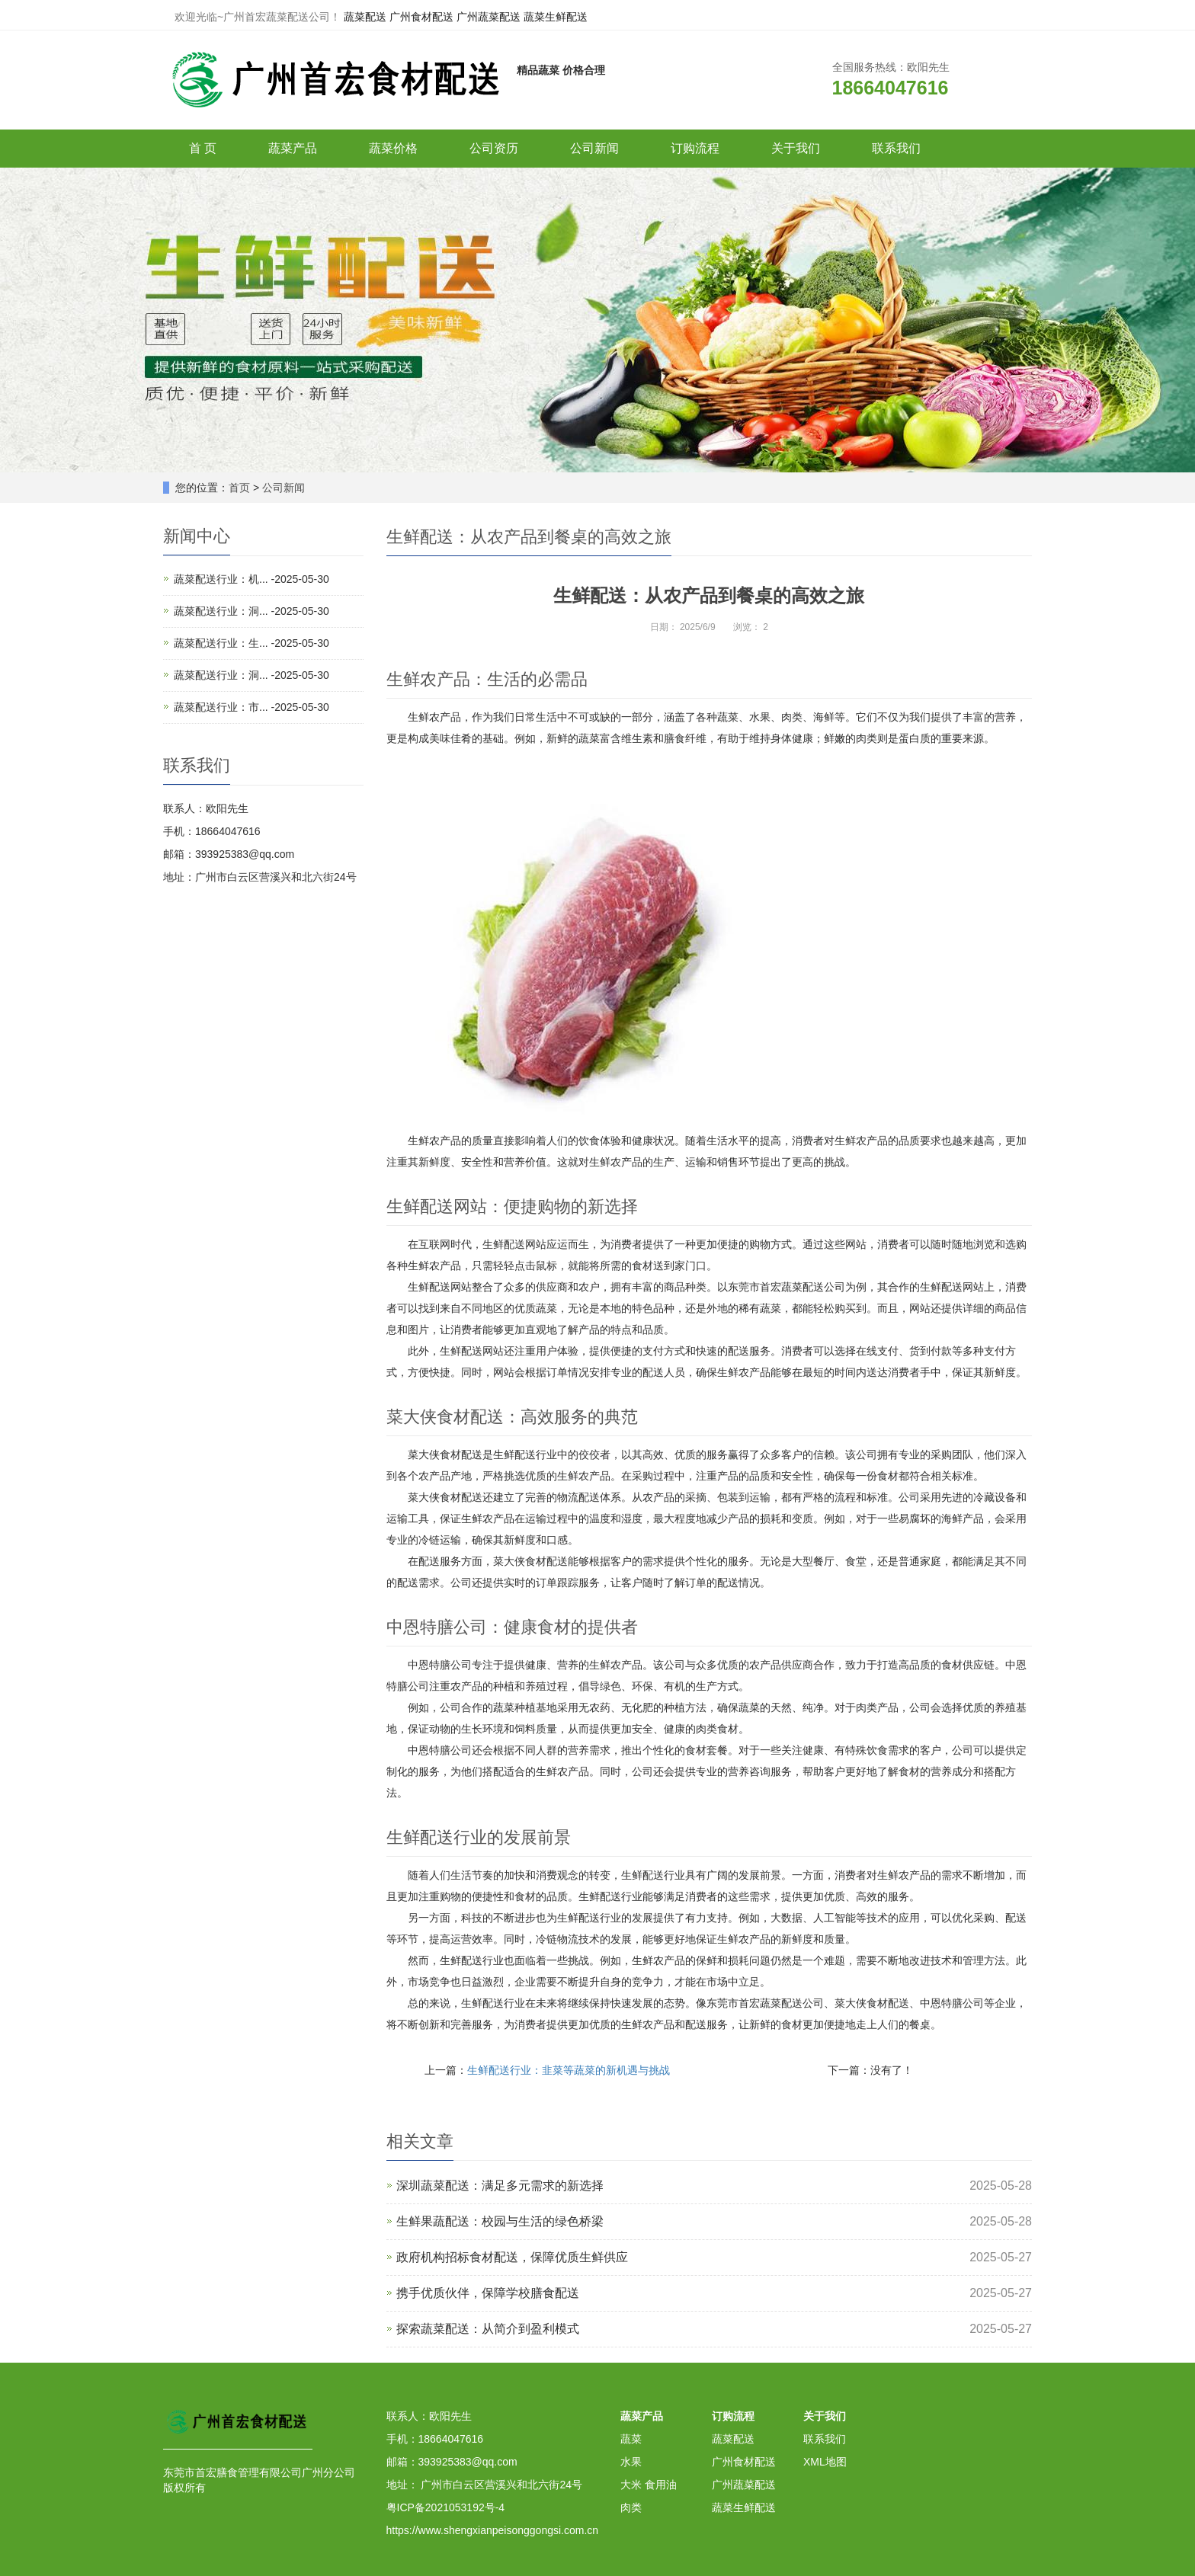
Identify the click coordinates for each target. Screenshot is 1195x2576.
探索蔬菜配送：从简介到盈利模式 (487, 2328)
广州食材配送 (421, 17)
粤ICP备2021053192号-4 (445, 2507)
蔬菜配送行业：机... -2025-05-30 (251, 579)
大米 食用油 (648, 2484)
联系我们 (896, 148)
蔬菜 (631, 2439)
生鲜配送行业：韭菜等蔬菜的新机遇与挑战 (568, 2070)
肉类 (631, 2507)
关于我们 (795, 148)
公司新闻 (594, 148)
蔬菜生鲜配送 (556, 17)
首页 (239, 488)
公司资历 (493, 148)
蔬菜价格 (393, 148)
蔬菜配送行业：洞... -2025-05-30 (251, 611)
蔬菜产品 (292, 148)
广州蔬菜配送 (489, 17)
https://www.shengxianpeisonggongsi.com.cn (492, 2530)
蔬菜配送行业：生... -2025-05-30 (251, 643)
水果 (631, 2462)
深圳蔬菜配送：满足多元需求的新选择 (500, 2185)
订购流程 (695, 148)
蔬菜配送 (365, 17)
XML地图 (825, 2462)
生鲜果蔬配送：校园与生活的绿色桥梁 (500, 2221)
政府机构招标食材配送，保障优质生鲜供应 (512, 2257)
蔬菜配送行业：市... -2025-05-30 (251, 707)
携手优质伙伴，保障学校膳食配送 (487, 2292)
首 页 (202, 148)
